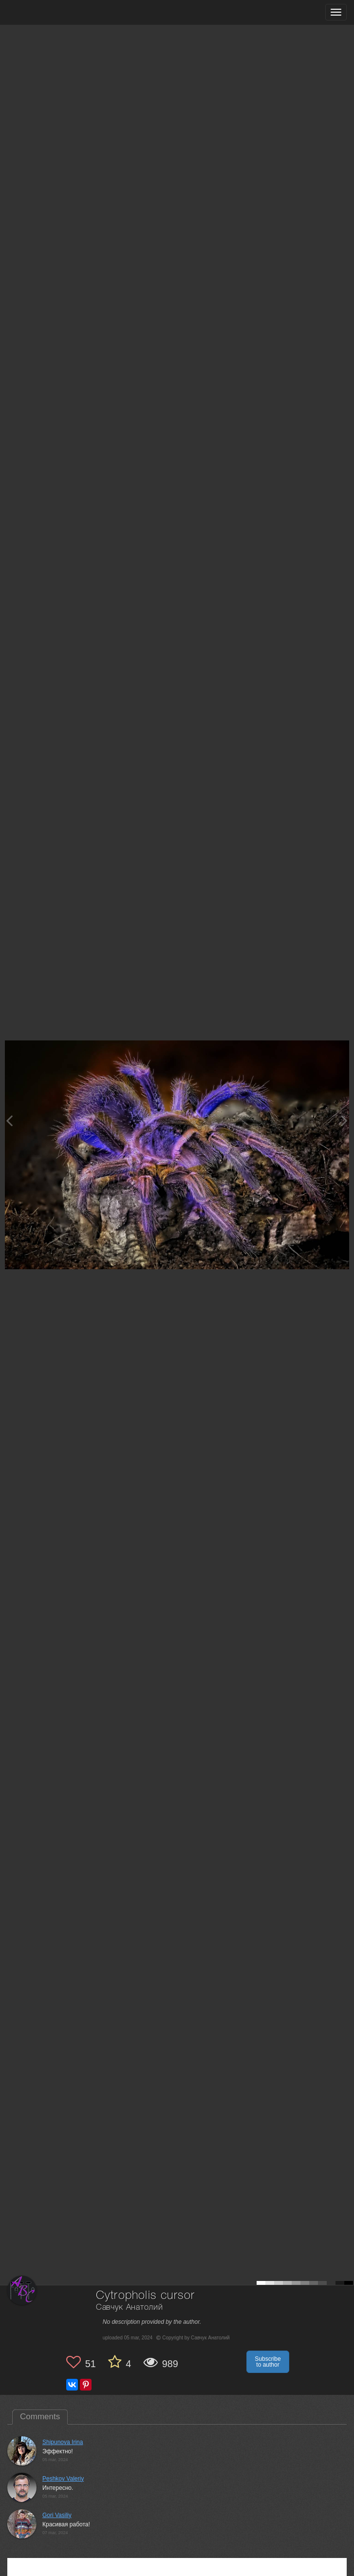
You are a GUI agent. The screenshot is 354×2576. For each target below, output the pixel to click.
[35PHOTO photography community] (45, 12)
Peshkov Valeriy (63, 2478)
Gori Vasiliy (57, 2515)
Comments (40, 2416)
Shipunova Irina (62, 2442)
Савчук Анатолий (129, 2307)
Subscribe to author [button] (267, 2361)
